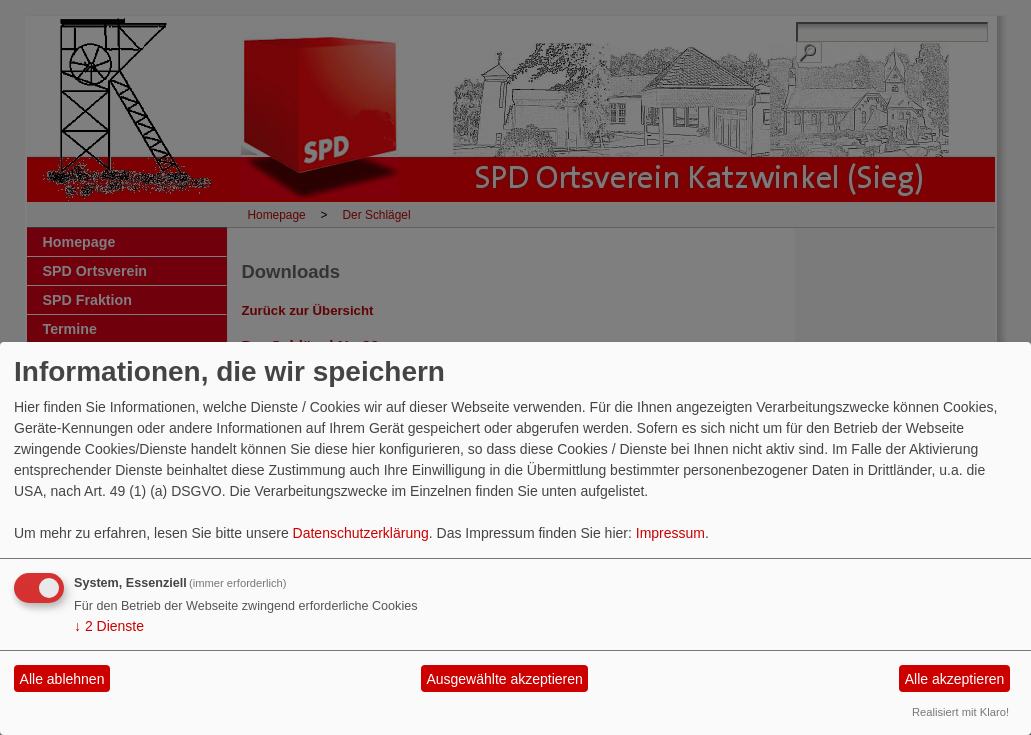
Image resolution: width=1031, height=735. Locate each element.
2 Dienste (109, 626)
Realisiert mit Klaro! (960, 712)
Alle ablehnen (62, 679)
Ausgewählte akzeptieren (504, 679)
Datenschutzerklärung (361, 533)
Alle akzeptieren (955, 679)
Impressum (670, 533)
